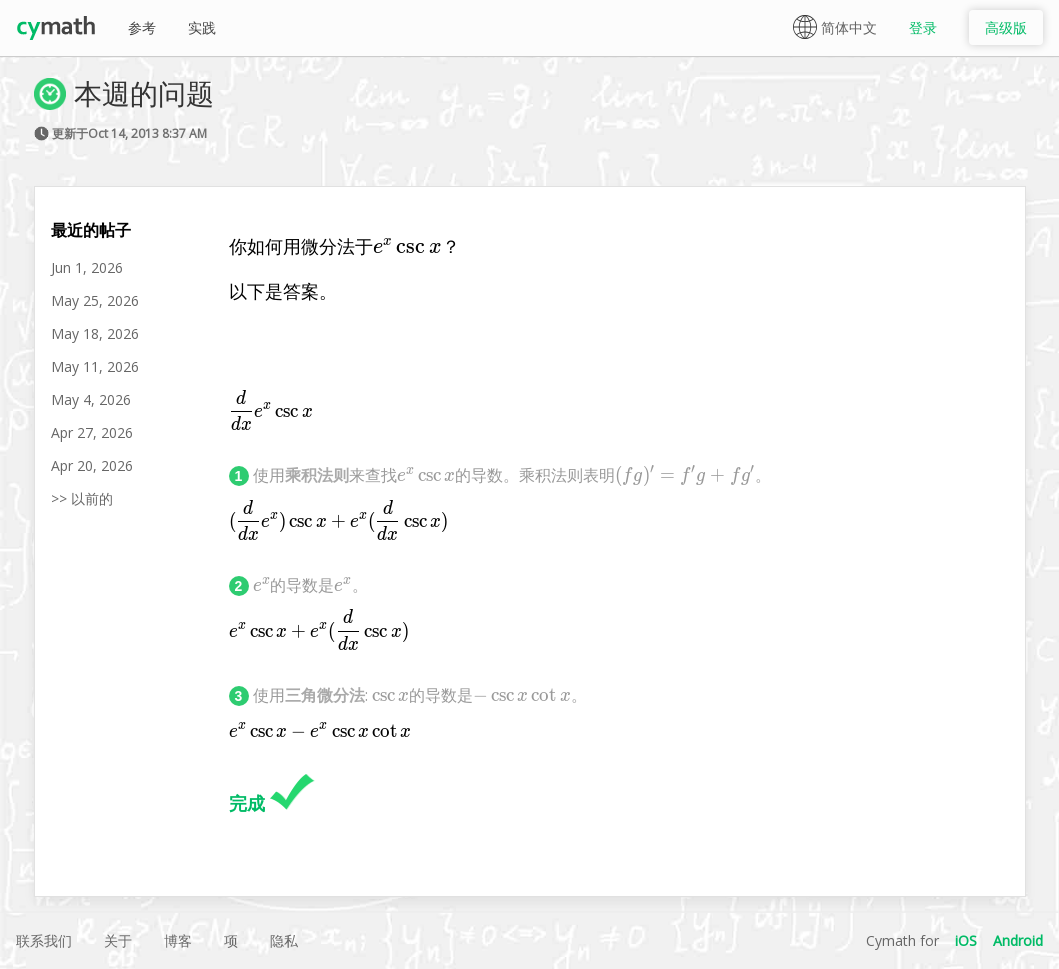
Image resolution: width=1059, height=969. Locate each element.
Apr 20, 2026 (92, 465)
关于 (118, 940)
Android (1018, 940)
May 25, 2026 (95, 300)
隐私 (284, 940)
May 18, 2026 (95, 333)
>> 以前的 (82, 498)
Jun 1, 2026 (87, 267)
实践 (202, 27)
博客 (178, 940)
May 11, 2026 (95, 366)
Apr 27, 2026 (92, 432)
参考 (142, 27)
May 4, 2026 (91, 399)
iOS (966, 940)
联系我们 (44, 940)
